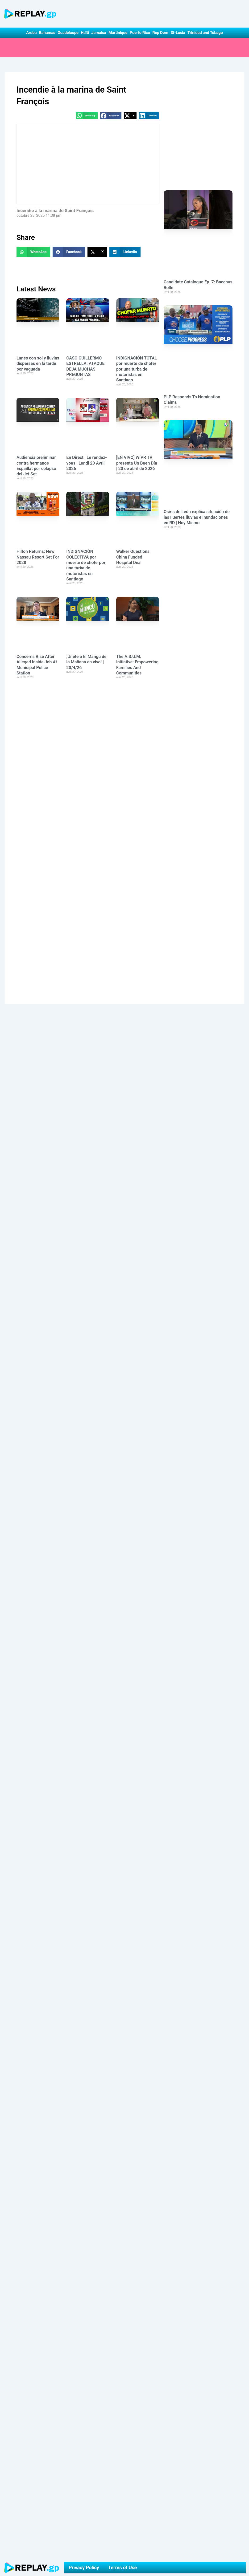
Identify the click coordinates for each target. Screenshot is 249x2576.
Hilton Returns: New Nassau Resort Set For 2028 (38, 557)
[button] (87, 115)
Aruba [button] (31, 32)
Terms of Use (122, 2567)
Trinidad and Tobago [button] (205, 32)
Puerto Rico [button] (140, 32)
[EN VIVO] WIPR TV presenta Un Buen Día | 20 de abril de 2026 (136, 463)
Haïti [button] (85, 32)
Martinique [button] (117, 32)
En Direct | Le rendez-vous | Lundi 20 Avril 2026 (86, 463)
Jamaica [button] (98, 32)
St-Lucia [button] (177, 32)
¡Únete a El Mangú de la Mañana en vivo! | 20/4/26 (86, 662)
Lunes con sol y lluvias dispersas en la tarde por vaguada (38, 363)
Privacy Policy (84, 2567)
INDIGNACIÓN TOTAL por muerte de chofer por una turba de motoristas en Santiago (136, 369)
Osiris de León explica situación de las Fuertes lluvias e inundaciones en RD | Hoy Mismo (197, 517)
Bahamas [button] (47, 32)
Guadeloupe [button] (68, 32)
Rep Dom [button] (160, 32)
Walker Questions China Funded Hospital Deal (132, 557)
